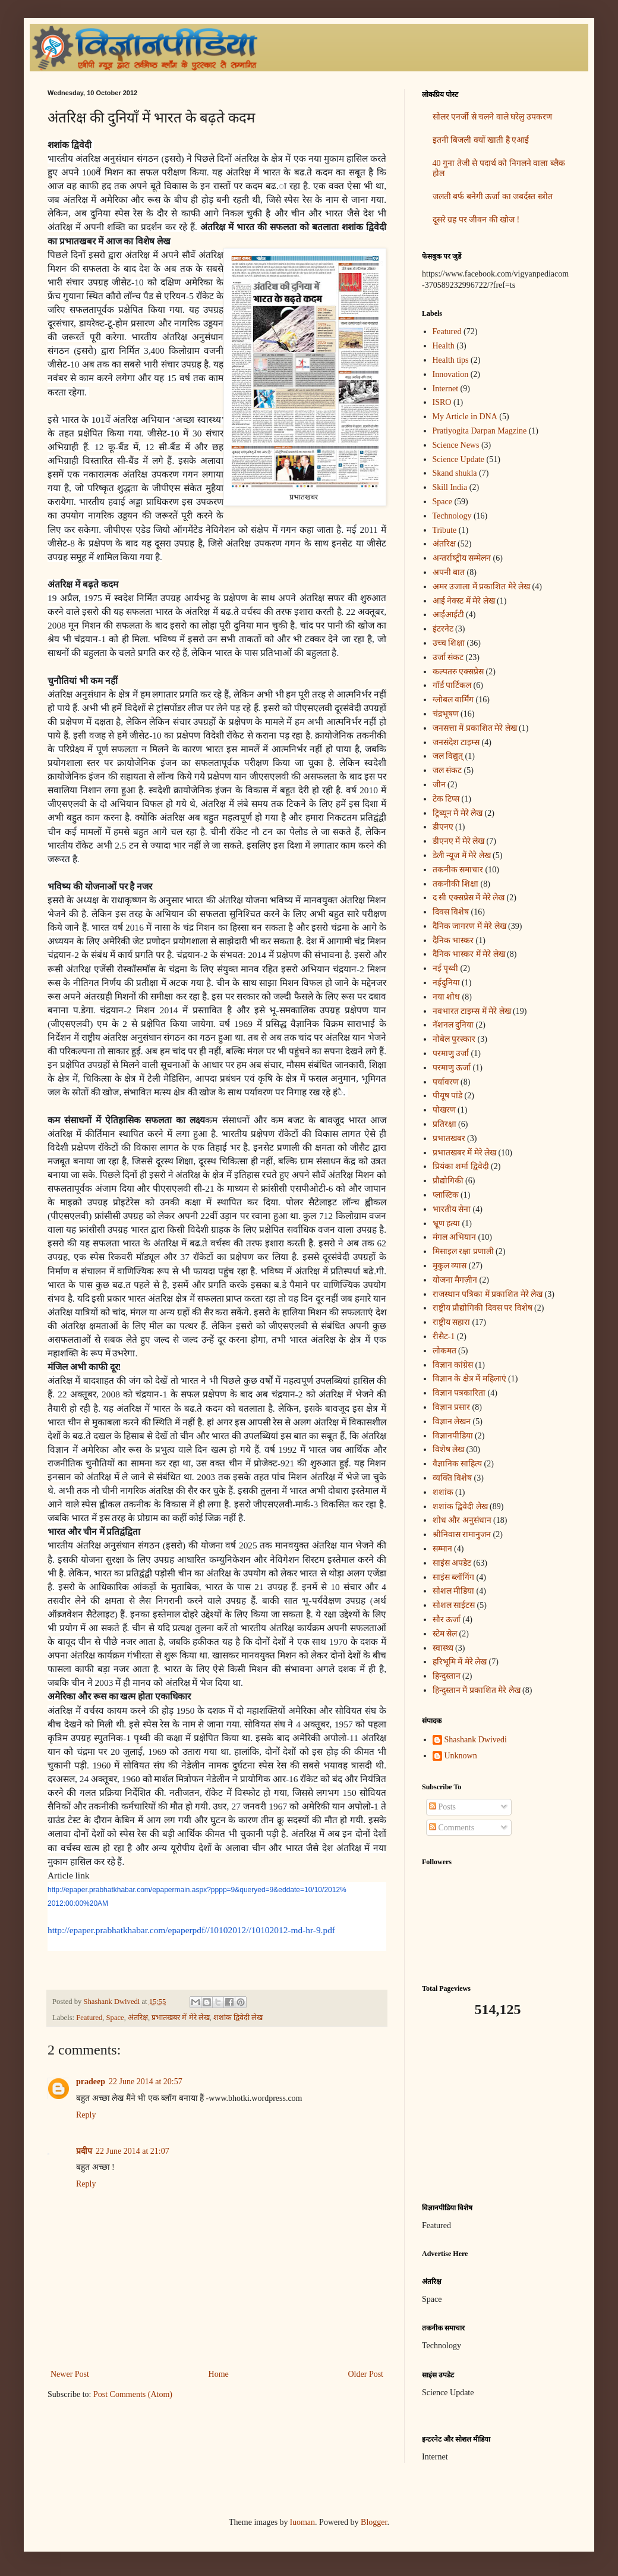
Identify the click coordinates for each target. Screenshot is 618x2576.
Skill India (450, 487)
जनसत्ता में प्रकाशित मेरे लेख (475, 728)
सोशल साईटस (454, 1605)
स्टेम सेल (445, 1633)
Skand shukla (455, 473)
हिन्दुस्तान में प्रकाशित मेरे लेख (477, 1690)
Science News (456, 445)
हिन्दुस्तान (447, 1676)
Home (219, 2374)
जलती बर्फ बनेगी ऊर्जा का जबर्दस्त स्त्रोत (493, 196)
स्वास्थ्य (443, 1648)
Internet (446, 388)
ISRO (442, 402)
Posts (442, 1806)
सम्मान (442, 1548)
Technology (452, 515)
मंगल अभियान (455, 1237)
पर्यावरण (446, 1081)
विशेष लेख (449, 1449)
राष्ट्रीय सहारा (452, 1322)
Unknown (460, 1755)
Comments (451, 1827)
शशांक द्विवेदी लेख (238, 2017)
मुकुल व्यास (450, 1265)
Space (115, 2017)
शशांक (443, 1492)
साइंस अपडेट (452, 1563)
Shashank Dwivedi (475, 1739)
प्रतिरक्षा (444, 1124)
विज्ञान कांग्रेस (453, 1365)
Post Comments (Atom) (132, 2394)
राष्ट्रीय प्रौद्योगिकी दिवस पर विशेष (482, 1307)
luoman (302, 2522)
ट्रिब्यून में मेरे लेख (458, 813)
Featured (89, 2017)
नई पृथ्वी (446, 968)
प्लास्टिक (446, 1194)
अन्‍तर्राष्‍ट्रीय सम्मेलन (462, 558)
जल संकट (447, 770)
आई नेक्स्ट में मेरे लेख (464, 600)
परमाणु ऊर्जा (452, 1067)
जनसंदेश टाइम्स (456, 742)
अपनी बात (449, 572)
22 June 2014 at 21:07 (132, 2151)
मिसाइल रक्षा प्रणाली (463, 1251)
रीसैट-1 (444, 1336)
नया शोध (447, 996)
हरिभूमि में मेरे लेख (460, 1661)
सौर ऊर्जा (447, 1619)
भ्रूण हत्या (447, 1223)
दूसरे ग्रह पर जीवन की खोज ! (476, 219)
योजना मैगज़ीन (455, 1280)
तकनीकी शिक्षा (456, 883)
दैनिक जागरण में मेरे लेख (469, 926)
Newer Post (70, 2374)
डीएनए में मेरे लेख (459, 841)
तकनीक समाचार (458, 869)
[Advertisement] (496, 2110)
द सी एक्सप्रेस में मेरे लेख (469, 897)
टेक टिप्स (446, 798)
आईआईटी (448, 614)
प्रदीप (84, 2151)
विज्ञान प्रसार (452, 1407)
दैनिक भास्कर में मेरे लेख (469, 954)
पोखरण (444, 1109)
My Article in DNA (465, 416)
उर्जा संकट (448, 657)
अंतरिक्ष (138, 2017)
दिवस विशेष (451, 911)
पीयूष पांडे (448, 1095)
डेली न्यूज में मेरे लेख (462, 855)
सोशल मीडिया (454, 1591)
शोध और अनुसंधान (462, 1520)
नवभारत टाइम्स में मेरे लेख (472, 1011)
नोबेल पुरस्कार (454, 1039)
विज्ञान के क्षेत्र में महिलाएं (469, 1378)
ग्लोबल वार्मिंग (453, 699)
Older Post (366, 2374)
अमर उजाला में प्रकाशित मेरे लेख (482, 586)
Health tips (451, 360)
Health (444, 345)
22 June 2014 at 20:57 (145, 2081)
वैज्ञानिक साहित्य (458, 1463)
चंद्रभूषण (446, 713)
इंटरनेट (443, 628)
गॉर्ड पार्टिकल (452, 685)
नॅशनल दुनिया (453, 1024)
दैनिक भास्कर (453, 940)
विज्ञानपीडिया (453, 1435)
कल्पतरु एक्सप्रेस (458, 671)
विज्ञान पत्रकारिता (459, 1392)
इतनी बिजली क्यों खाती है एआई (481, 140)
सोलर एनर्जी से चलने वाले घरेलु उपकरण (492, 116)
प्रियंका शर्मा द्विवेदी (461, 1166)
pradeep (90, 2081)
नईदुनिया (446, 982)
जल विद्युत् (448, 756)
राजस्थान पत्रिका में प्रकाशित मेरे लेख (488, 1294)
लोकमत (444, 1350)
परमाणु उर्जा (451, 1053)
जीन (439, 784)
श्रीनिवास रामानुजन (462, 1534)
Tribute (445, 530)
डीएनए (443, 826)
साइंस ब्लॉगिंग (454, 1577)
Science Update (458, 459)
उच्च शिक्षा (449, 643)
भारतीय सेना (452, 1209)
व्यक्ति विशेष (452, 1478)
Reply (86, 2114)
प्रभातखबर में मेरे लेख (180, 2017)
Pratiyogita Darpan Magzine (480, 430)
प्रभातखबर (449, 1138)
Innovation (451, 374)
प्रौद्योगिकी (448, 1180)
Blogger (374, 2522)
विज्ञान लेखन (452, 1421)
